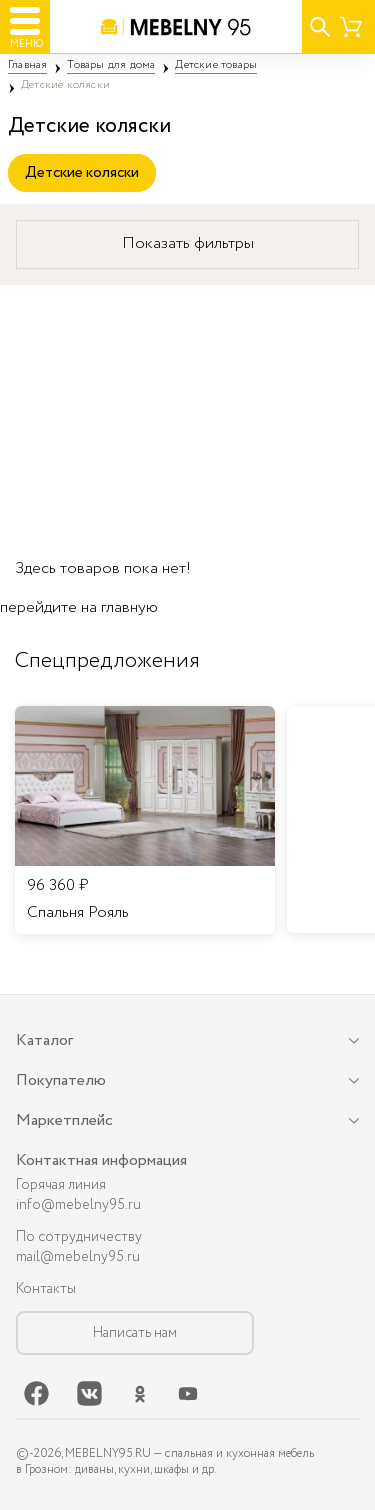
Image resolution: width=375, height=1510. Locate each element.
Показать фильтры (188, 243)
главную (129, 607)
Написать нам (135, 1333)
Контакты (46, 1289)
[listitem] (145, 820)
